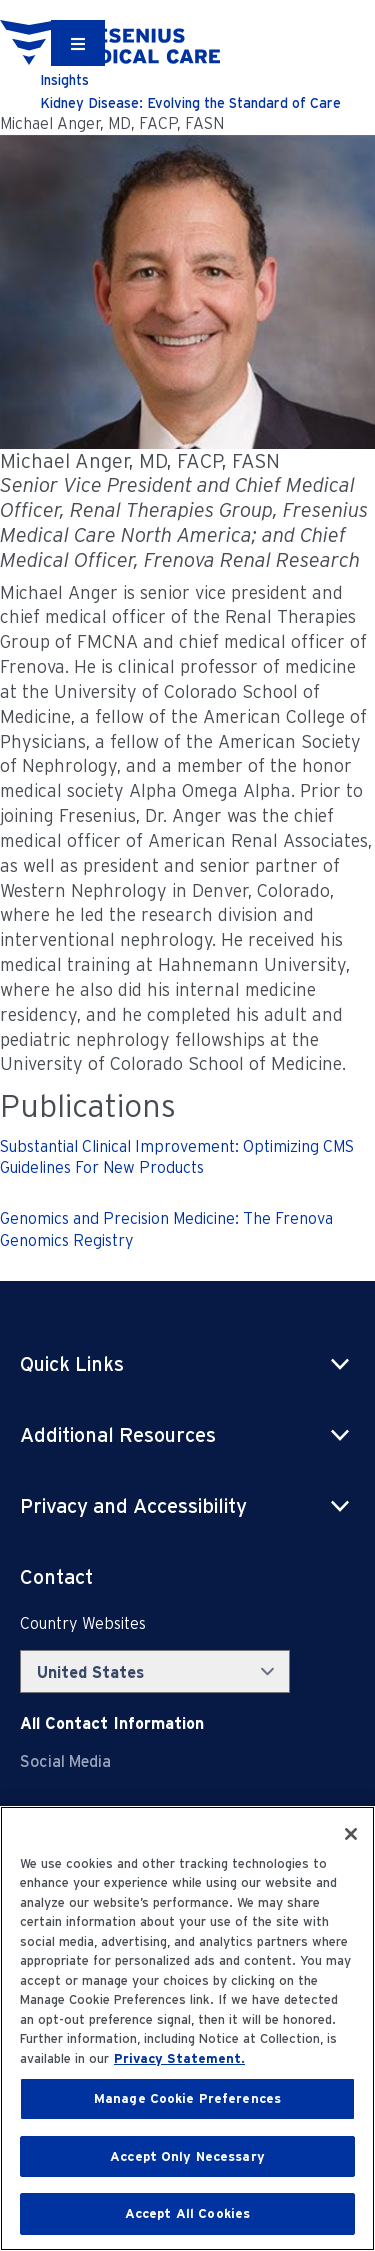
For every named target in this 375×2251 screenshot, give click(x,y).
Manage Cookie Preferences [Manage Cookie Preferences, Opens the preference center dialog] (187, 2098)
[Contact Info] (112, 1723)
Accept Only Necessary (187, 2156)
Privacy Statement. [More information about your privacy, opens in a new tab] (179, 2058)
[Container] (78, 43)
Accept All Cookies (187, 2213)
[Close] (351, 1834)
